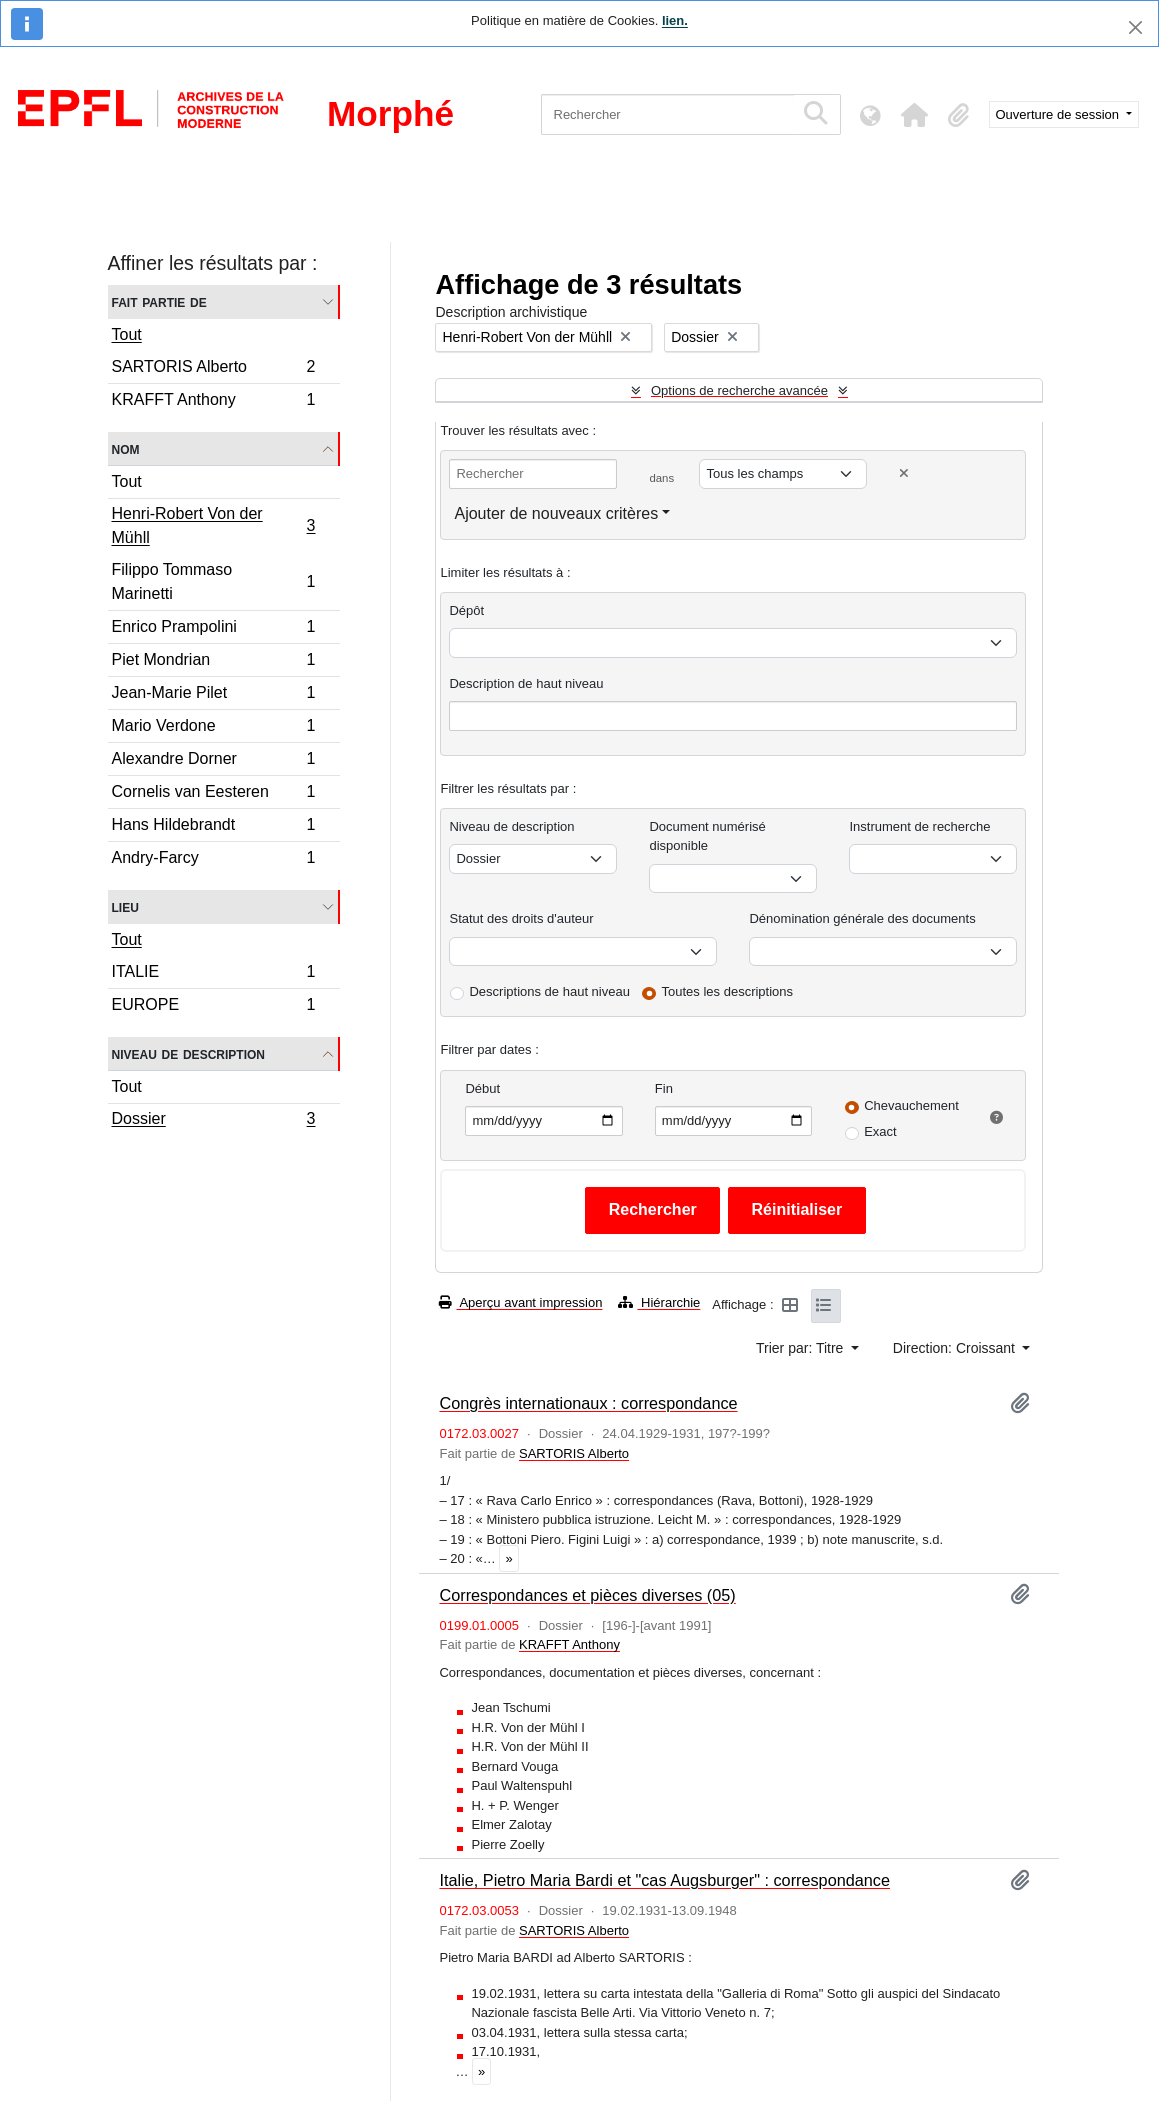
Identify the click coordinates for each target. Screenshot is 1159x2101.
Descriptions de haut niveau (549, 991)
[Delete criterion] (904, 473)
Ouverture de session (1059, 114)
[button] (915, 115)
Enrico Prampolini (213, 629)
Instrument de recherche (919, 826)
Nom (126, 448)
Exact (880, 1131)
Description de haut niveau (526, 683)
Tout (127, 334)
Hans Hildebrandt (213, 827)
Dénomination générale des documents (862, 918)
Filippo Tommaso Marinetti (213, 581)
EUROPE (213, 1007)
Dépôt (466, 610)
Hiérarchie (659, 1302)
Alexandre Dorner (213, 761)
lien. (675, 20)
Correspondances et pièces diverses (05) (587, 1595)
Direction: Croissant (956, 1348)
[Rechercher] (667, 114)
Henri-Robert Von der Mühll (213, 525)
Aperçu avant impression (520, 1302)
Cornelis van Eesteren (213, 794)
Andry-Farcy (213, 860)
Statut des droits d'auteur (521, 918)
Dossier (213, 1121)
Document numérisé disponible (707, 836)
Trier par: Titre (801, 1348)
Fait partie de (159, 301)
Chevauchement (911, 1105)
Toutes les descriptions (728, 991)
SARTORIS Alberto (213, 369)
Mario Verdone (213, 728)
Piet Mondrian (213, 662)
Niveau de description (188, 1053)
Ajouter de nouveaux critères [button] (556, 513)
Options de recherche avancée (739, 390)
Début (482, 1088)
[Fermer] (1135, 27)
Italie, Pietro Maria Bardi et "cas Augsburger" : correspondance (664, 1880)
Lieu (125, 906)
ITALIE (213, 974)
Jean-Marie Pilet (213, 695)
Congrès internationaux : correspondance (588, 1403)
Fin (664, 1088)
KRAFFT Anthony (213, 402)
